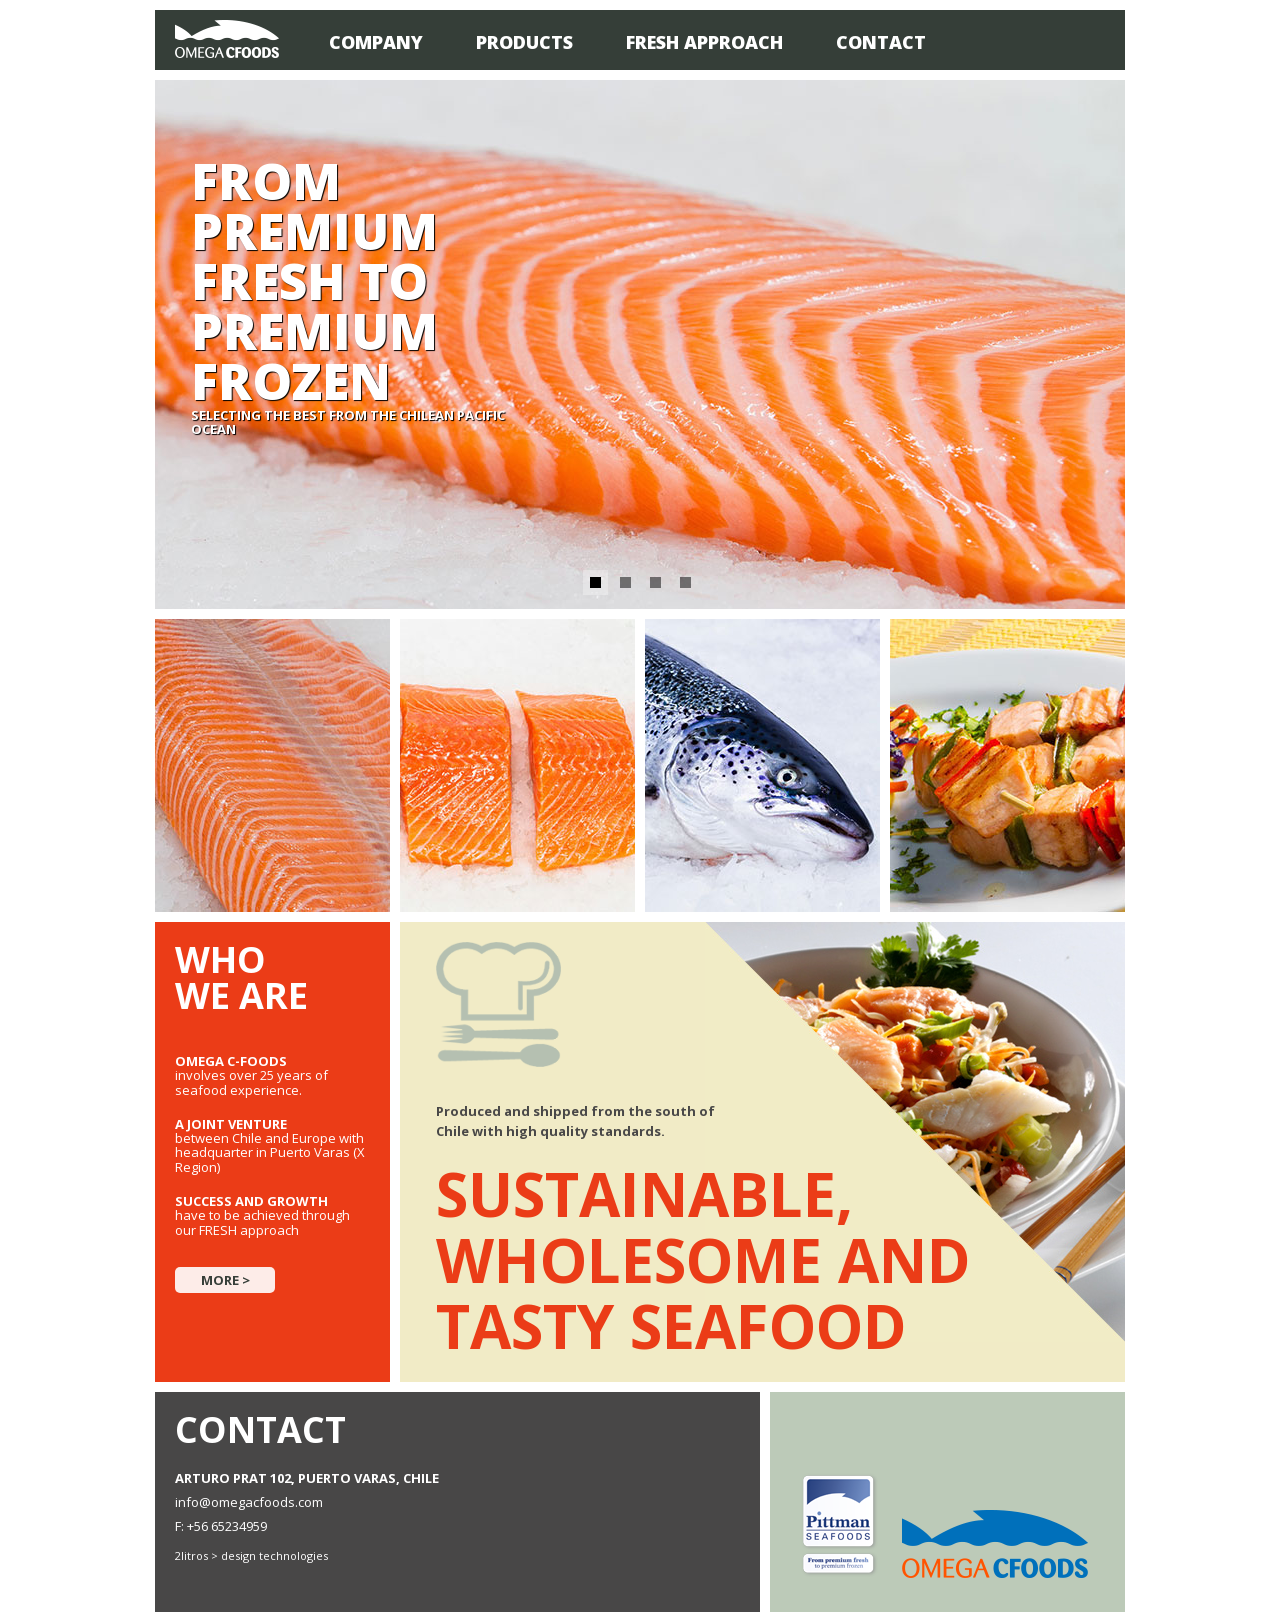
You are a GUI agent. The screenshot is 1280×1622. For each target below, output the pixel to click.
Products (524, 42)
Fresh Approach (704, 42)
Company (376, 42)
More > (225, 1280)
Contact (881, 42)
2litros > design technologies (251, 1555)
